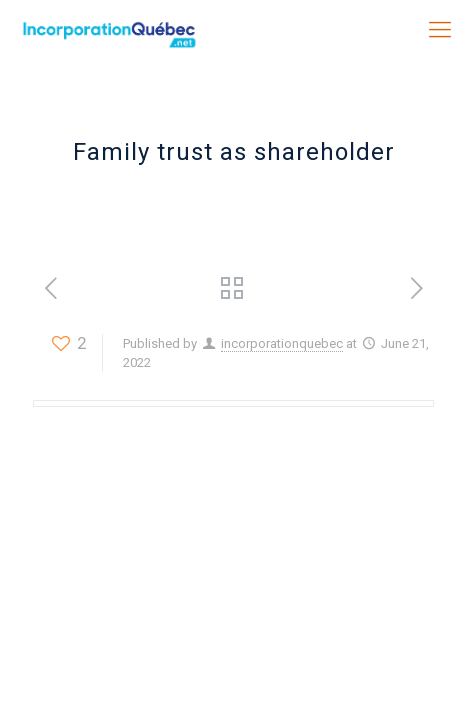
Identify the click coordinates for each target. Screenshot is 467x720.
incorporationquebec (282, 343)
